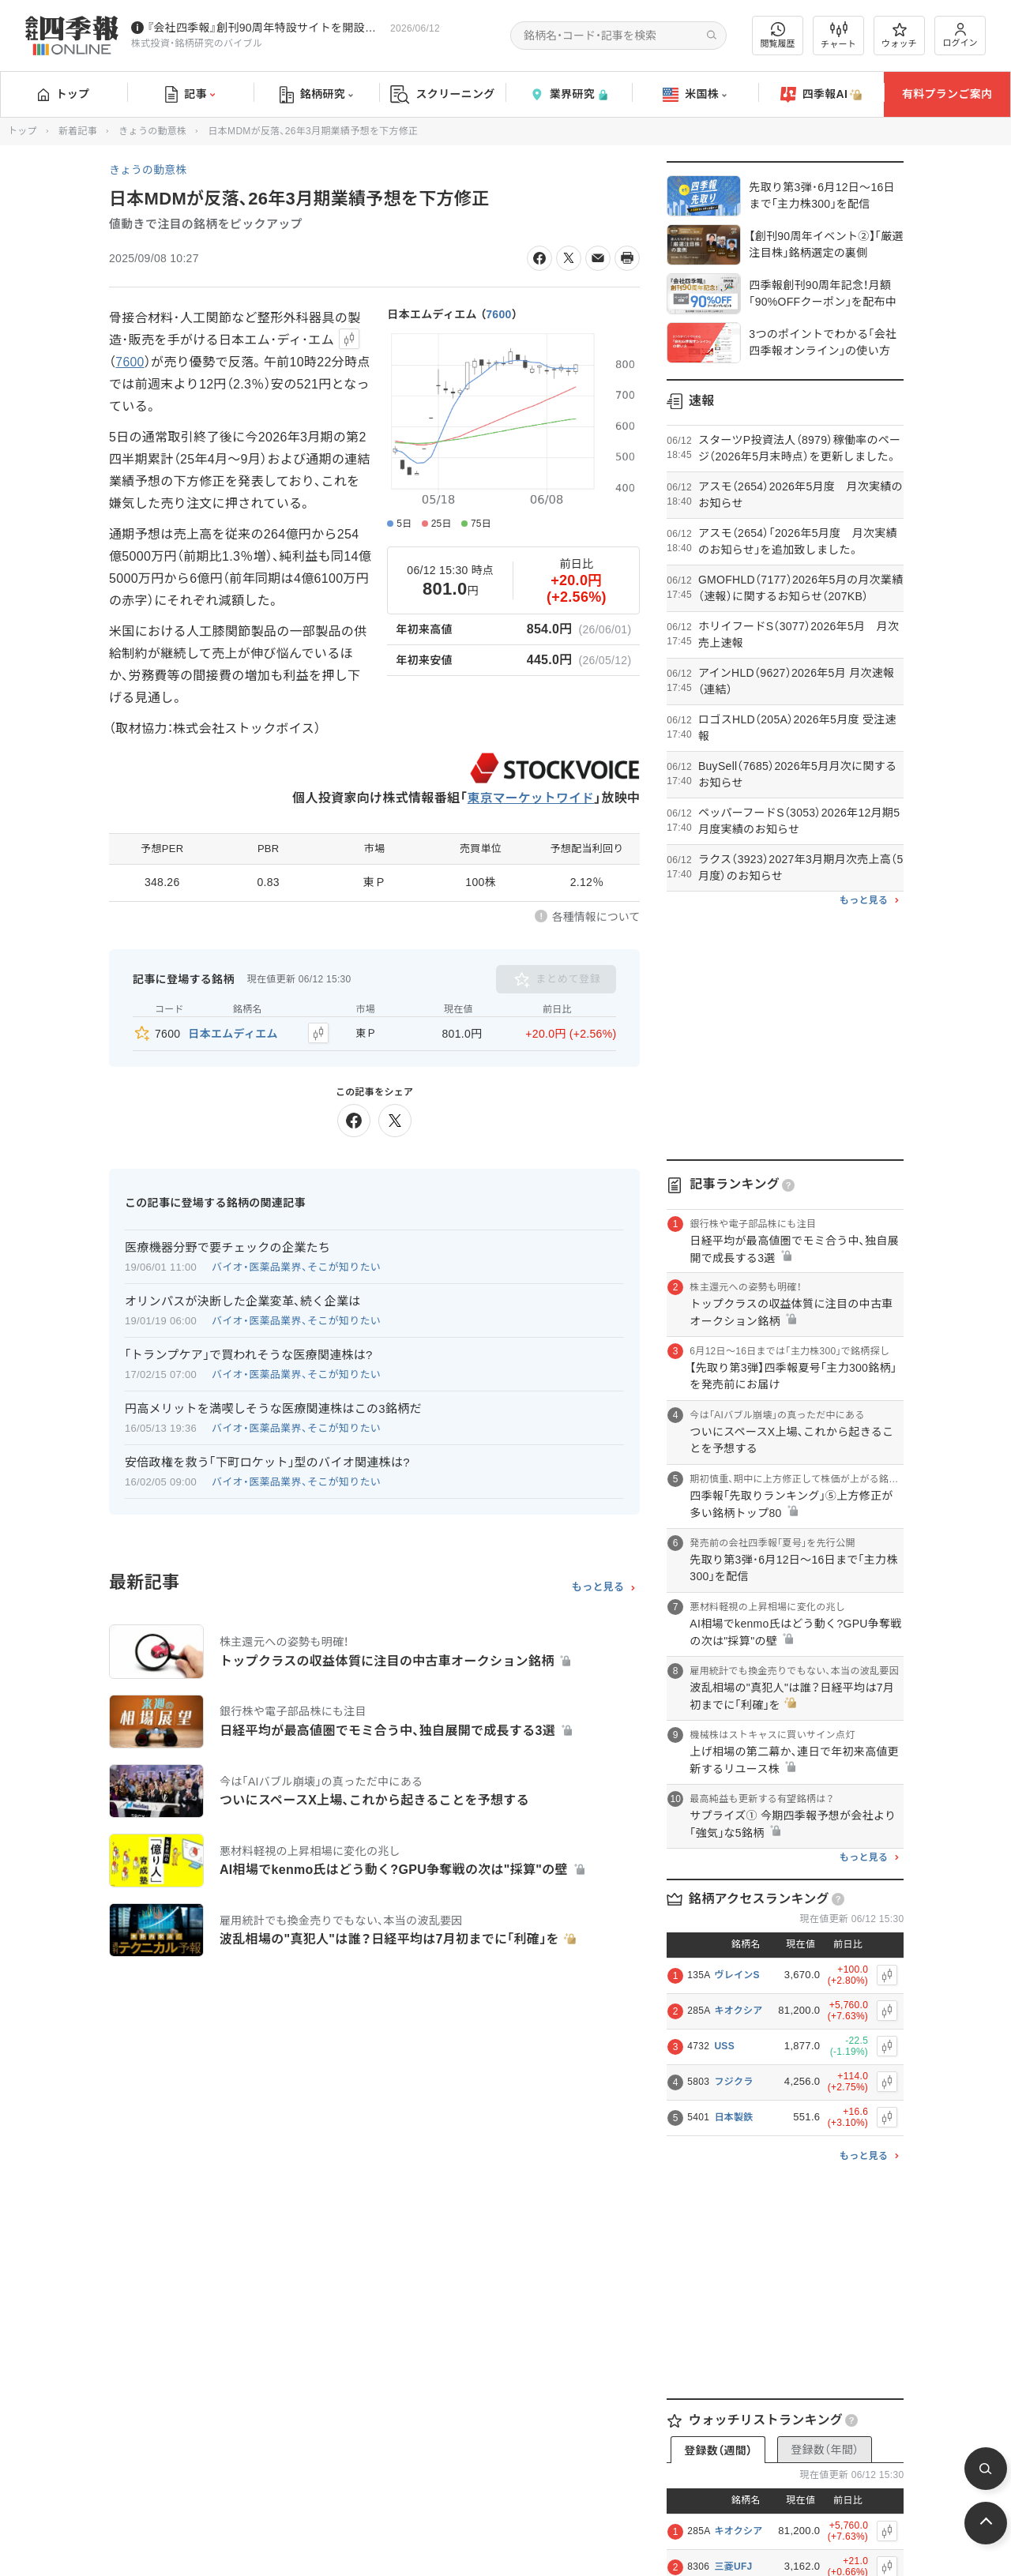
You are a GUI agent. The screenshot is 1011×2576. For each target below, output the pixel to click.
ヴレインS (737, 1975)
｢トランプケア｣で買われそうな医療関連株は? (249, 1354)
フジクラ (733, 2081)
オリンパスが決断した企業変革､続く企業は (243, 1300)
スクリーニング (442, 94)
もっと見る (598, 1586)
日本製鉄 (733, 2117)
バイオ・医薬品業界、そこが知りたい (296, 1266)
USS (724, 2046)
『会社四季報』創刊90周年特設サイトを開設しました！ (265, 27)
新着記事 (77, 131)
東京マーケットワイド (529, 798)
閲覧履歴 (778, 35)
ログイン (960, 35)
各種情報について (596, 917)
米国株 (695, 95)
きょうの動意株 (152, 131)
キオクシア (738, 2010)
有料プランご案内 (947, 94)
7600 (498, 314)
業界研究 (568, 94)
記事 (190, 94)
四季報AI (821, 95)
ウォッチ (899, 35)
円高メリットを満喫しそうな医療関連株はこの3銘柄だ (273, 1407)
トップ (63, 94)
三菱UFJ (733, 2566)
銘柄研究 (316, 94)
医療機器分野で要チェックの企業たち (227, 1246)
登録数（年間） (825, 2449)
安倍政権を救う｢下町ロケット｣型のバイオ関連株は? (267, 1461)
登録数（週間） (718, 2450)
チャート (838, 35)
